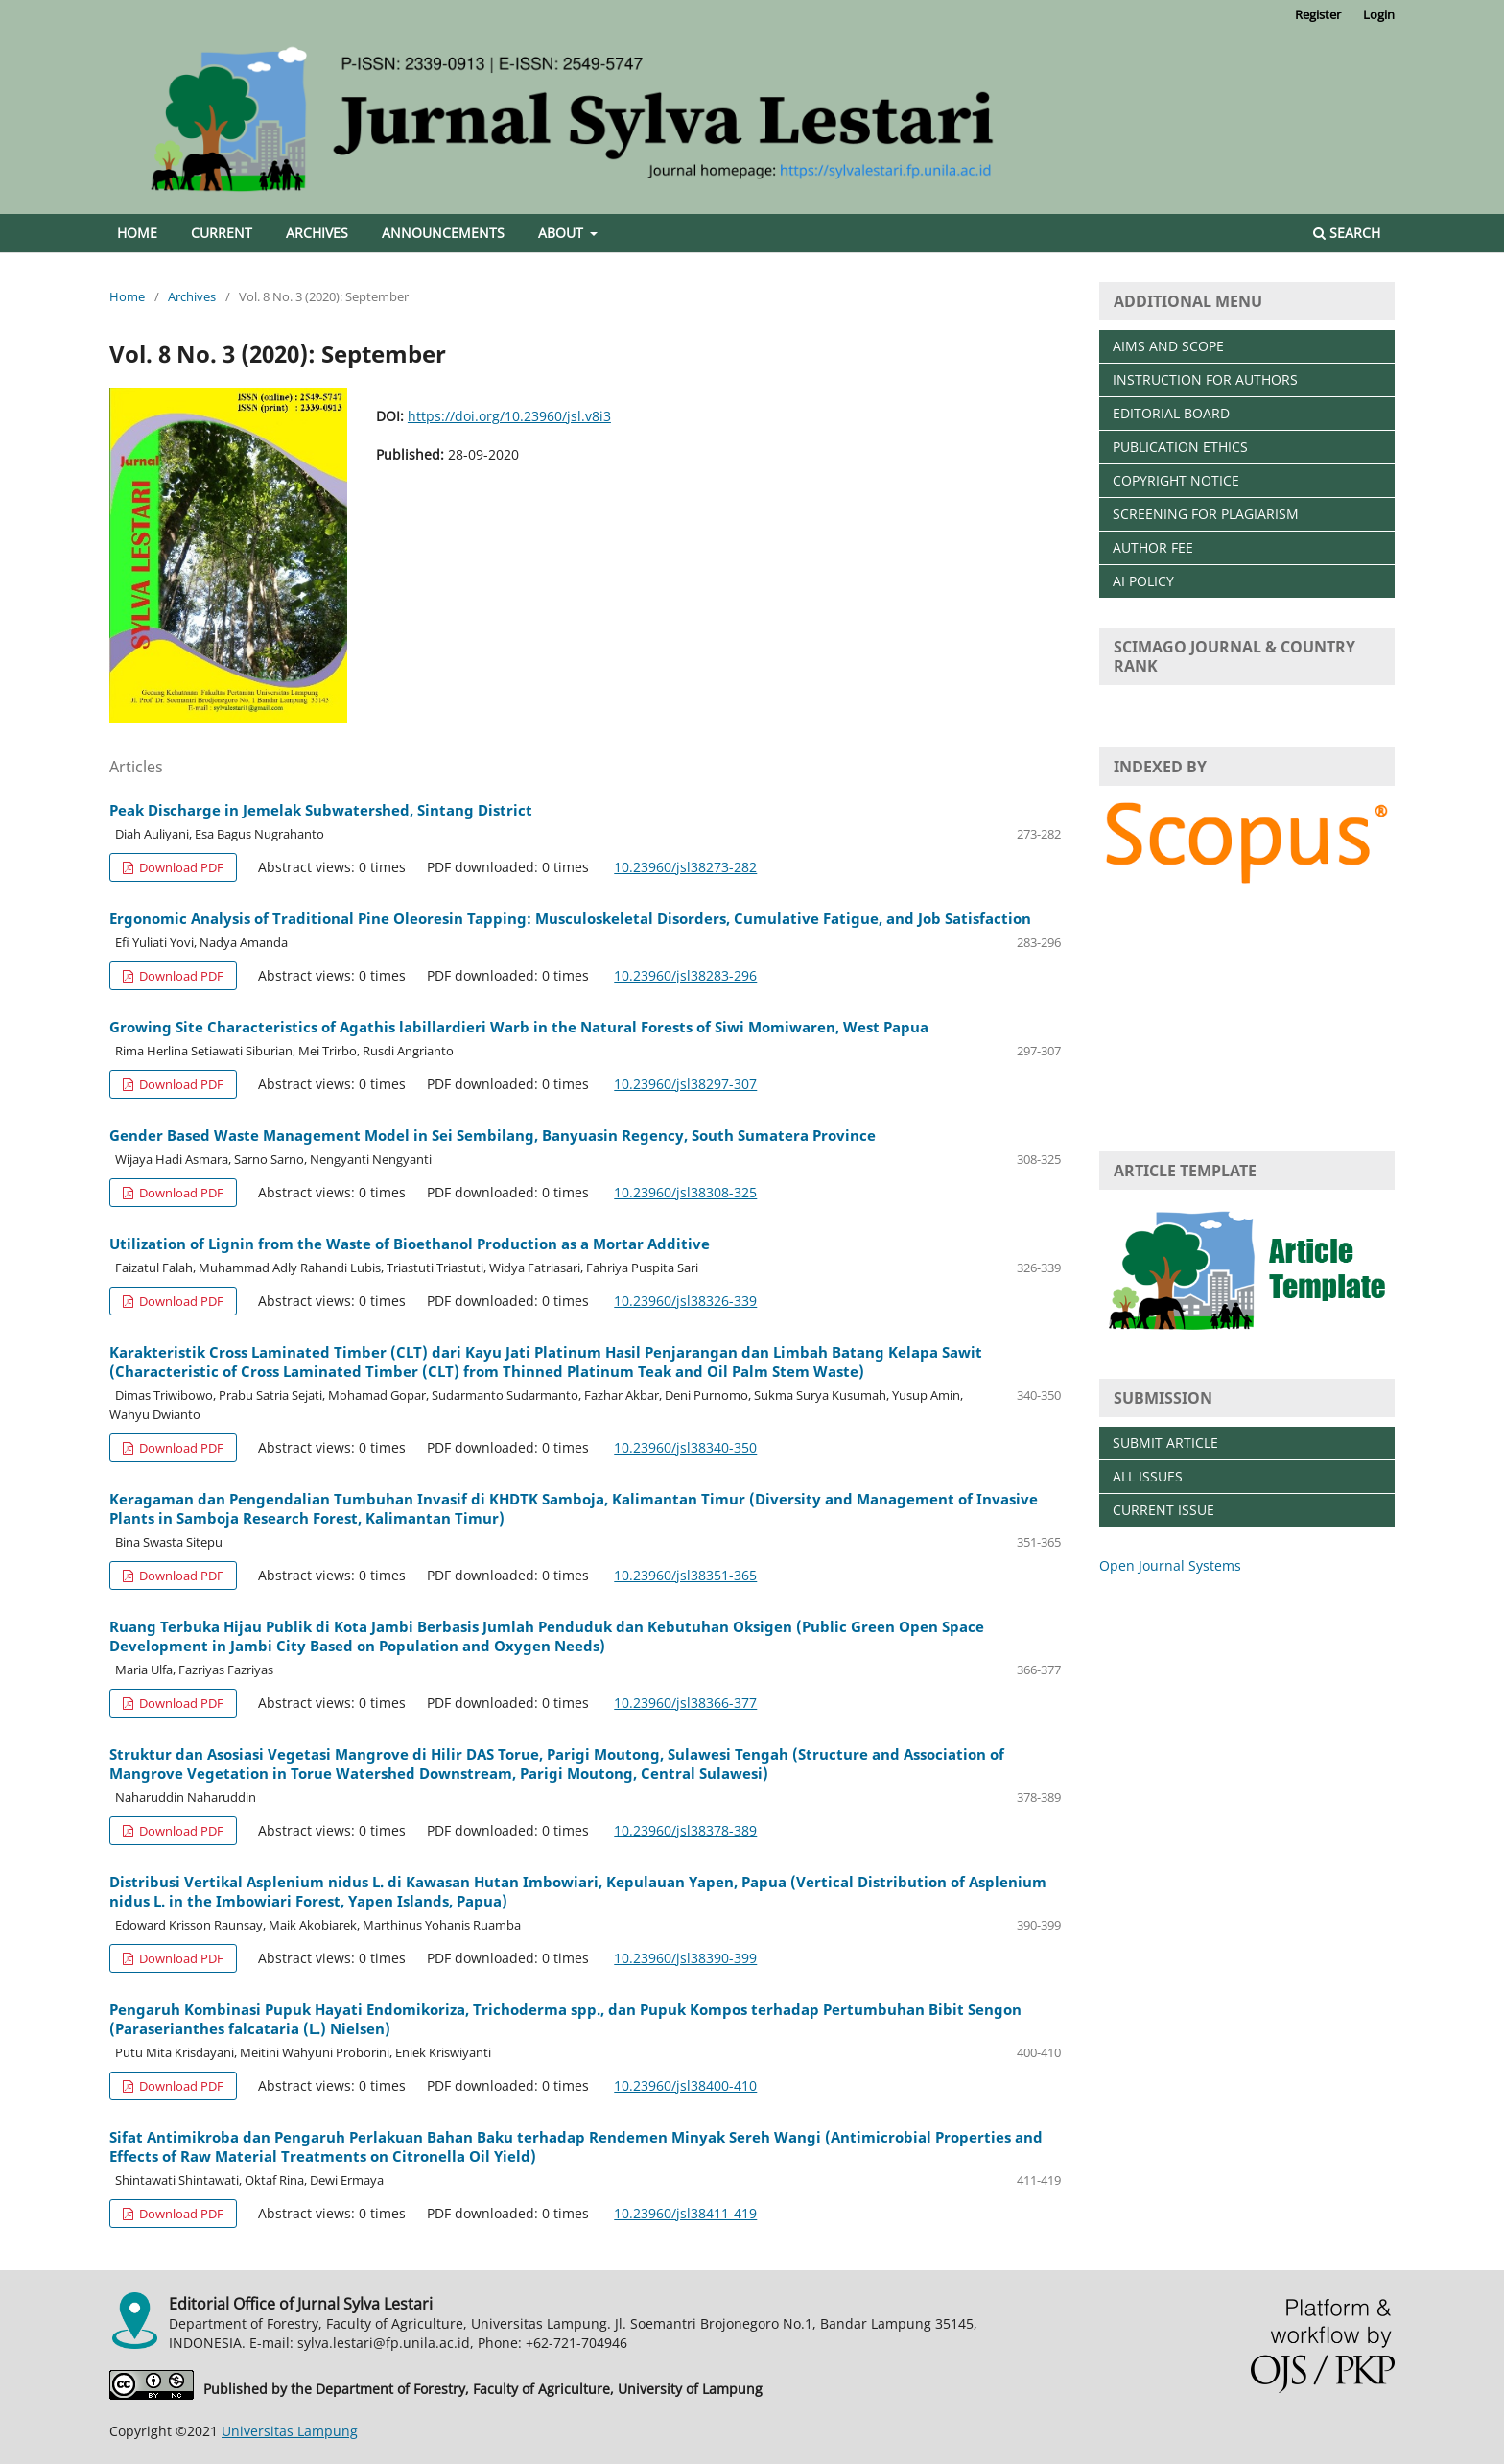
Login (1379, 14)
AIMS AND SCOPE (1168, 346)
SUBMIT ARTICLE (1165, 1442)
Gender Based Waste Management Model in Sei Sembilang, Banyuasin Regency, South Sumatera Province (492, 1135)
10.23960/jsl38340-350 (685, 1447)
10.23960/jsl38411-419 (685, 2213)
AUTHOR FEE (1153, 547)
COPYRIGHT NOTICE (1176, 480)
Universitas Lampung (290, 2431)
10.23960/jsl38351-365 (685, 1575)
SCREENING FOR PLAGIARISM (1206, 514)
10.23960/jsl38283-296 (685, 975)
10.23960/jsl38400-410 (685, 2085)
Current (221, 233)
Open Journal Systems (1170, 1565)
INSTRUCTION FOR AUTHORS (1205, 379)
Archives (317, 233)
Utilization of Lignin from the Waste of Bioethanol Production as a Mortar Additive (409, 1243)
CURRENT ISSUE (1163, 1510)
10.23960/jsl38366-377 (685, 1703)
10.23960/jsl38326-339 (685, 1300)
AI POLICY (1143, 581)
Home (137, 233)
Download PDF (179, 867)
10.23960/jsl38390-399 (685, 1958)
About (562, 233)
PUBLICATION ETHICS (1180, 447)
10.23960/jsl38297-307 (685, 1084)
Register (1318, 14)
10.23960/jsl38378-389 (685, 1830)
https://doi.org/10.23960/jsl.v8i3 (509, 416)
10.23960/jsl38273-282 (685, 867)
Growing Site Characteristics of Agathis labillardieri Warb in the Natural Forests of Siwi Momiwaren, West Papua (518, 1026)
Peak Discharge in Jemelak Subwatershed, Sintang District (320, 809)
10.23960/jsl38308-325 (685, 1192)
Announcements (443, 233)
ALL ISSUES (1148, 1476)
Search (1346, 233)
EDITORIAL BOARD (1171, 413)
